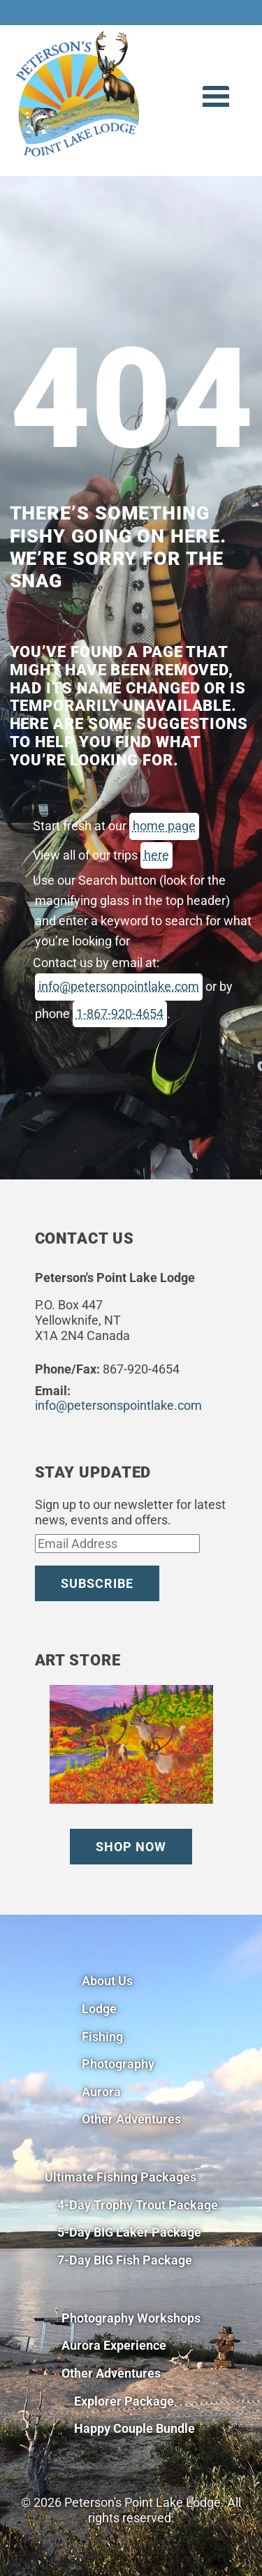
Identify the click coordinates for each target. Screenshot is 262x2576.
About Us (107, 1980)
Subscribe (97, 1583)
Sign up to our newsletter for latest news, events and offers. (130, 1512)
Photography (118, 2063)
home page (164, 825)
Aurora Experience (113, 2345)
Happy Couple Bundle (134, 2428)
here (156, 855)
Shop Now (131, 1846)
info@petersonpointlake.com (118, 986)
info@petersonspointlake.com (118, 1405)
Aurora (101, 2091)
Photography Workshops (131, 2318)
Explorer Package (124, 2401)
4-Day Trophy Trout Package (137, 2205)
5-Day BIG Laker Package (129, 2232)
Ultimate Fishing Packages (120, 2177)
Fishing (102, 2036)
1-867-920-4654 (119, 1013)
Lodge (99, 2008)
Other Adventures (131, 2119)
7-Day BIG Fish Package (124, 2260)
